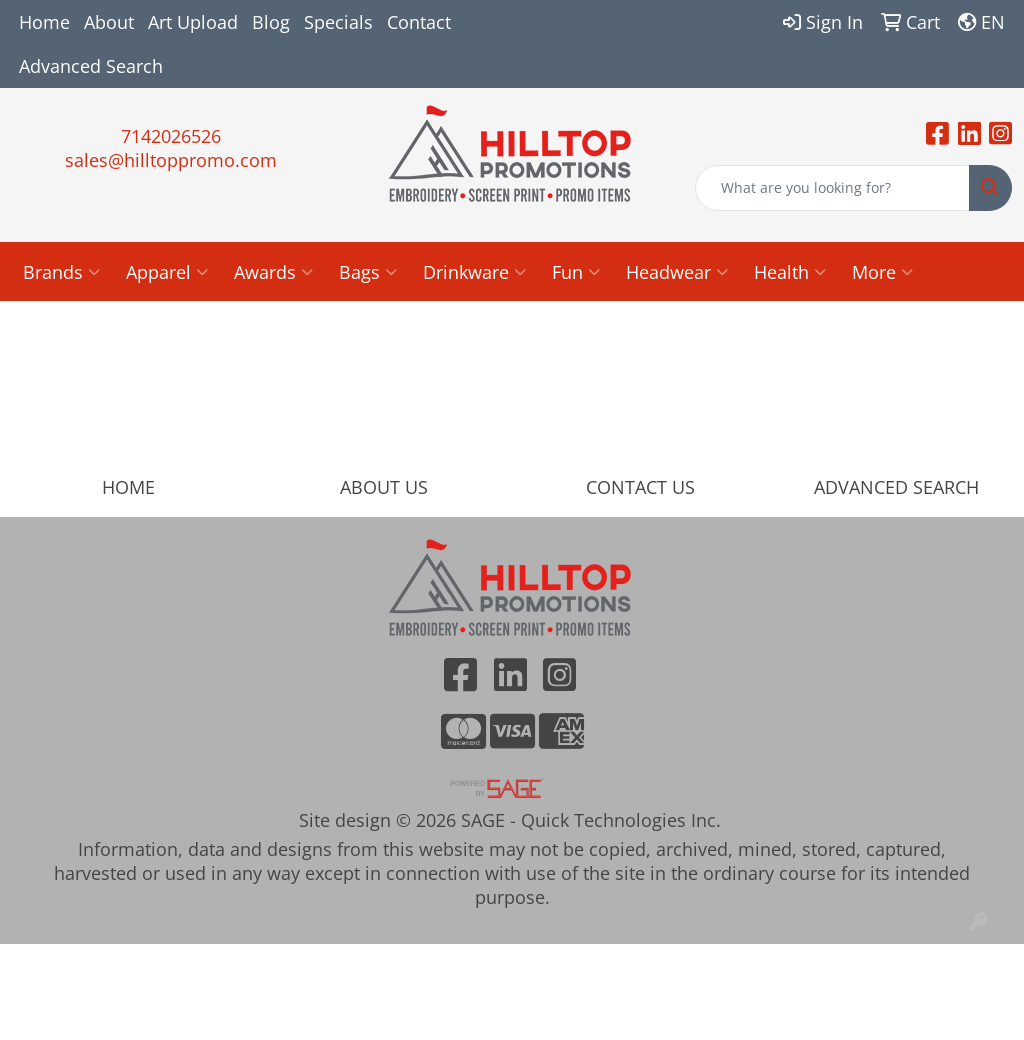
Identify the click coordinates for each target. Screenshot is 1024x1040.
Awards (273, 272)
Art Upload (193, 22)
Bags (368, 272)
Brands (61, 272)
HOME (128, 487)
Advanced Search (91, 66)
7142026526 (171, 136)
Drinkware (474, 272)
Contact (419, 22)
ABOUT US (384, 487)
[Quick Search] (832, 188)
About (109, 22)
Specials (338, 22)
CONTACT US (640, 487)
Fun (576, 272)
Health (790, 272)
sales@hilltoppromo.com (171, 160)
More (882, 272)
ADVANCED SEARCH (896, 487)
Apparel (167, 272)
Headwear (677, 272)
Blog (271, 22)
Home (44, 22)
